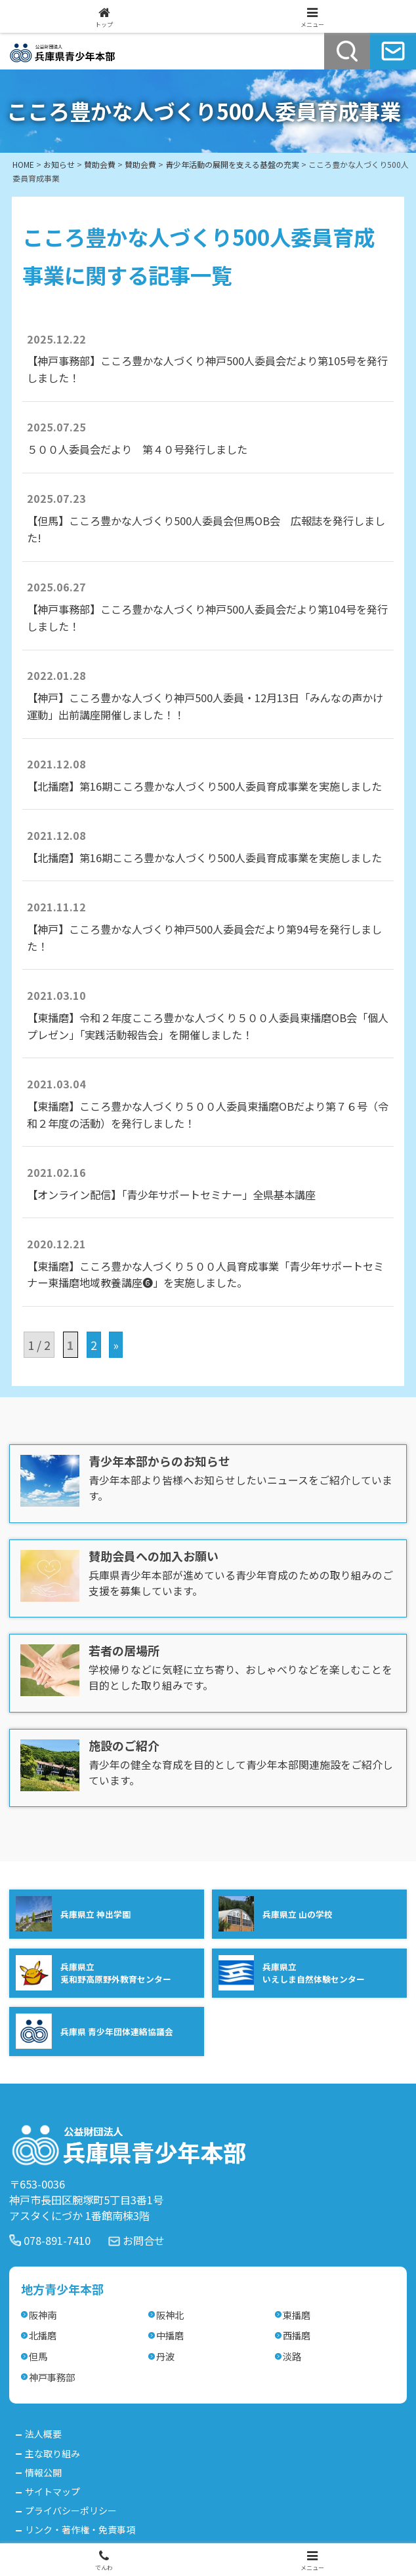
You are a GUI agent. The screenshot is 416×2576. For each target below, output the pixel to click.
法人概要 (43, 2433)
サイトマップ (52, 2491)
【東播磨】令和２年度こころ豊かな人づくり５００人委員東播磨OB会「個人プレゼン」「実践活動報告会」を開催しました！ (207, 1026)
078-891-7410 (57, 2240)
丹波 (165, 2356)
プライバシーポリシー (71, 2510)
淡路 (292, 2356)
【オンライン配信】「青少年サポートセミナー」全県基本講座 (171, 1194)
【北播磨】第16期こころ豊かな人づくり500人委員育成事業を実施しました (204, 786)
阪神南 (42, 2315)
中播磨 (170, 2335)
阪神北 (170, 2315)
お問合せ (144, 2240)
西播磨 (296, 2335)
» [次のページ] (116, 1344)
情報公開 (43, 2472)
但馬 (38, 2356)
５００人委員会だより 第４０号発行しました (137, 449)
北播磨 (42, 2335)
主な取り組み (52, 2453)
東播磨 (296, 2315)
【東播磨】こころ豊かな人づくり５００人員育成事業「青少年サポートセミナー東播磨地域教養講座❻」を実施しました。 (205, 1274)
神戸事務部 (52, 2377)
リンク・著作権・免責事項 (80, 2529)
